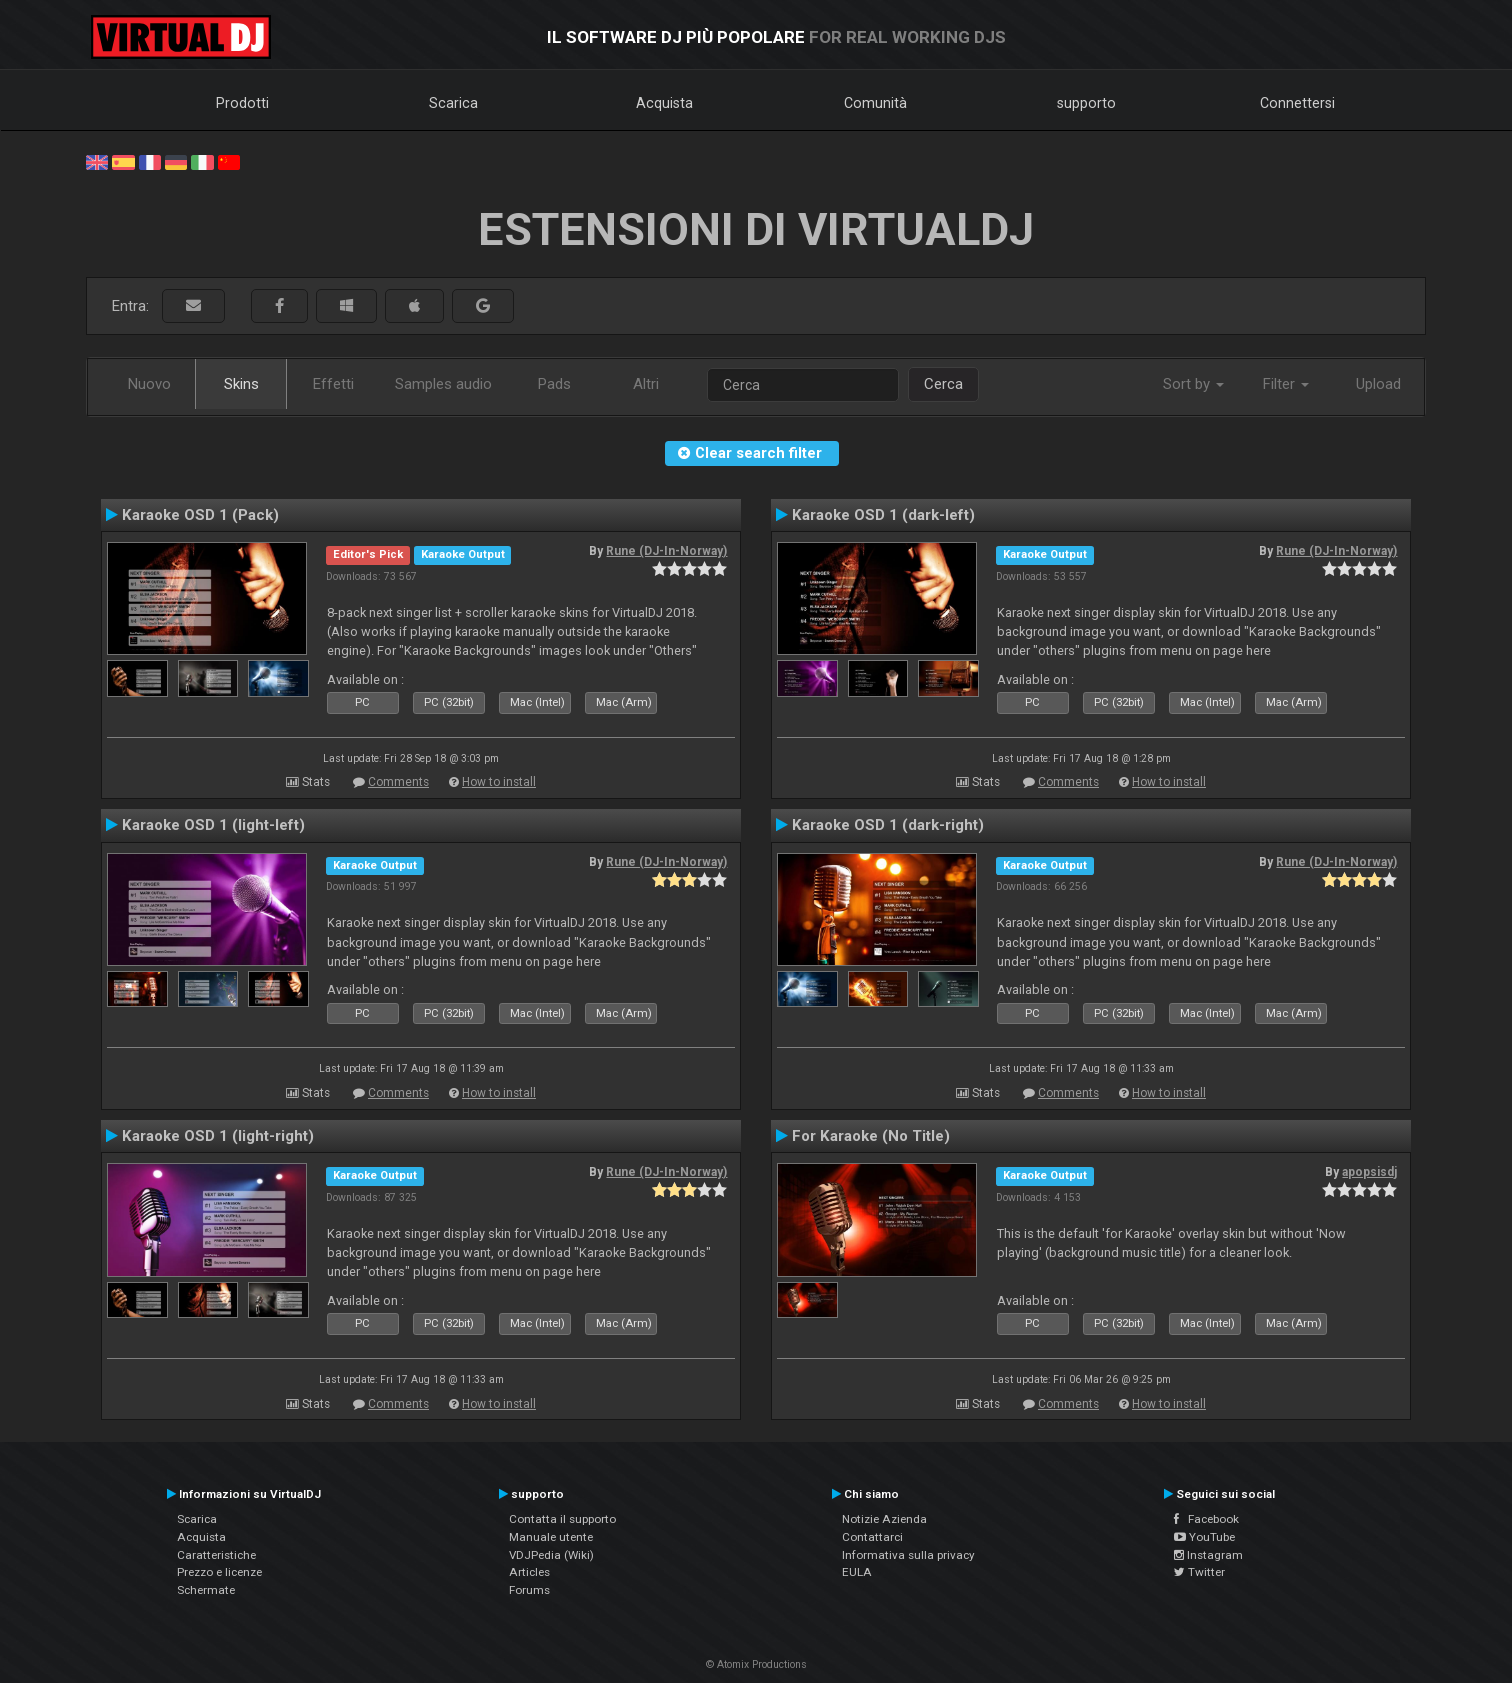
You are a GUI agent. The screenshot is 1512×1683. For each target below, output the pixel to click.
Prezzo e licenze (219, 1572)
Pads (554, 384)
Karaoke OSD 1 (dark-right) (888, 825)
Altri (646, 384)
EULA (857, 1572)
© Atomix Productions (756, 1664)
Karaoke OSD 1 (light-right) (218, 1136)
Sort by (1193, 384)
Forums (529, 1590)
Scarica (453, 103)
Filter (1286, 384)
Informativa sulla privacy (908, 1555)
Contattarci (872, 1537)
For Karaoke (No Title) (871, 1136)
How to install (499, 782)
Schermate (206, 1590)
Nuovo (149, 384)
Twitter (1199, 1572)
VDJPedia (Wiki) (551, 1555)
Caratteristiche (216, 1555)
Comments (398, 782)
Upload (1378, 384)
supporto (1086, 103)
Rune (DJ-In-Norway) (666, 551)
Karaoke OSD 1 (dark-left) (883, 515)
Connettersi (1297, 103)
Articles (529, 1572)
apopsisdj (1369, 1172)
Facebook (1206, 1519)
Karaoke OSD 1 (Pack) (200, 515)
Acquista (664, 103)
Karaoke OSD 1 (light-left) (213, 825)
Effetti (333, 384)
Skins (241, 384)
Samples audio (443, 384)
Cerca (943, 384)
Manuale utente (551, 1537)
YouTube (1204, 1537)
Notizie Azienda (884, 1519)
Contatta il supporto (562, 1519)
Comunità (875, 103)
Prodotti (242, 103)
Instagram (1208, 1555)
